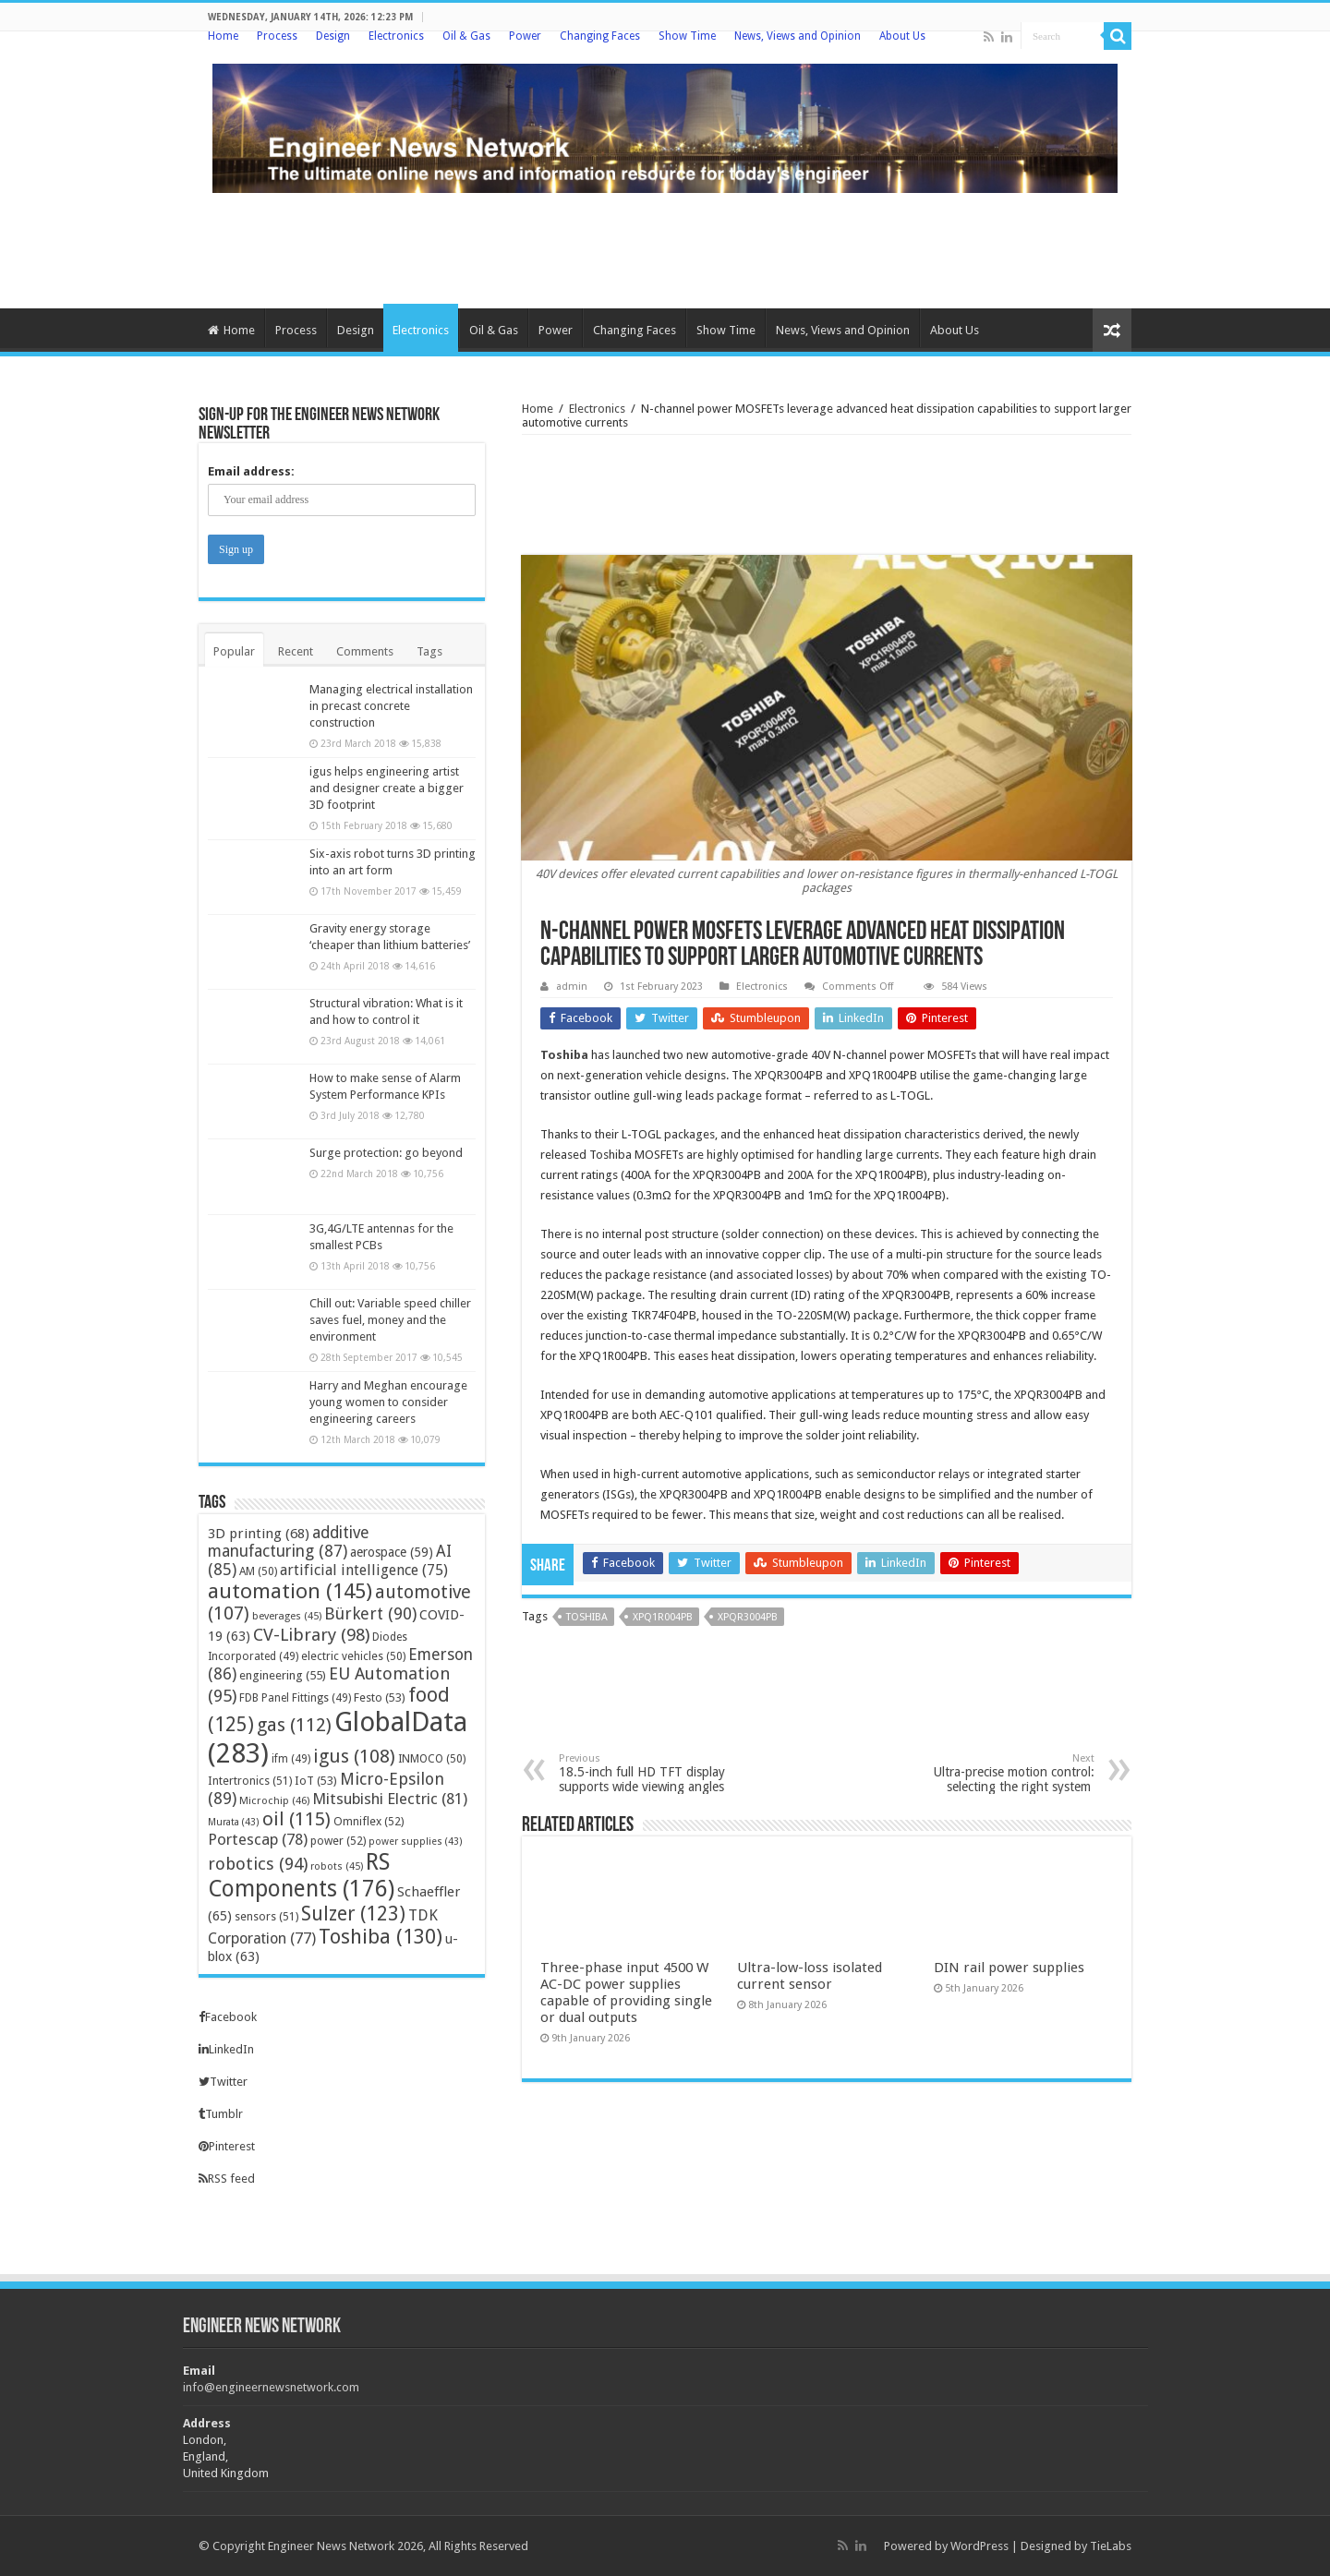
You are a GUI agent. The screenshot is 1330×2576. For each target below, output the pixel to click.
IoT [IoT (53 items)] (316, 1781)
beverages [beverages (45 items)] (286, 1616)
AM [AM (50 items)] (258, 1571)
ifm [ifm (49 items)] (291, 1758)
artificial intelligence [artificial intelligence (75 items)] (364, 1570)
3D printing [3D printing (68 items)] (258, 1533)
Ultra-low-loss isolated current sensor (809, 1975)
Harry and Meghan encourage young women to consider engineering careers (388, 1402)
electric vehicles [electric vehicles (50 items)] (353, 1656)
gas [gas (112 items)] (294, 1725)
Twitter (223, 2081)
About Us (902, 36)
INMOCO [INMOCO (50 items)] (432, 1758)
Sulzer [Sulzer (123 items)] (353, 1913)
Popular (234, 651)
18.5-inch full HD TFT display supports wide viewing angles (653, 1773)
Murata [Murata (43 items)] (234, 1822)
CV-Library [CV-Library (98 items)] (311, 1634)
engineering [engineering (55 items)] (282, 1675)
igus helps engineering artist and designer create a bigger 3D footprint (386, 788)
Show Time (687, 36)
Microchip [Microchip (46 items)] (274, 1800)
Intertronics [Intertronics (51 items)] (250, 1781)
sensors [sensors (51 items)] (266, 1916)
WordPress (979, 2546)
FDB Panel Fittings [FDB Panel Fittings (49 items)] (295, 1697)
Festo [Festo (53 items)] (379, 1697)
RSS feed (227, 2178)
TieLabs (1110, 2546)
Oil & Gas (466, 36)
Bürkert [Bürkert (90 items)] (370, 1613)
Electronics (396, 36)
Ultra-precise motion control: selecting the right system (999, 1773)
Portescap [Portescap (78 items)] (258, 1839)
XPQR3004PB (748, 1617)
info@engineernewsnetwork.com (271, 2387)
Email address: (251, 471)
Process (277, 36)
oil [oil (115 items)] (296, 1819)
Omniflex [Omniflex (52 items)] (368, 1821)
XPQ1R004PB (663, 1617)
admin (571, 987)
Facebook (228, 2017)
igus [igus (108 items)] (354, 1756)
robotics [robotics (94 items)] (258, 1863)
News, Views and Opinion (797, 36)
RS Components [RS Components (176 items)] (301, 1875)
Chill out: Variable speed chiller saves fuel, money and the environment (390, 1319)
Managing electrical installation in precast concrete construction (391, 705)
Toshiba (564, 1055)
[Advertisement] (665, 248)
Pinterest (227, 2146)
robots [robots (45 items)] (336, 1866)
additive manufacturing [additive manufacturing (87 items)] (288, 1541)
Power (525, 36)
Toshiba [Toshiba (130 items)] (380, 1936)
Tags (429, 651)
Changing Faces (600, 36)
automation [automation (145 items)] (290, 1591)
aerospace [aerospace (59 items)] (391, 1552)
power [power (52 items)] (338, 1841)
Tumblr (221, 2114)
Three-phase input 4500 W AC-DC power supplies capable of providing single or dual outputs (626, 1992)
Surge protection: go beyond (386, 1153)
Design (333, 36)
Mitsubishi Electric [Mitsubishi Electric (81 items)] (389, 1798)
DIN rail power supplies (1009, 1967)
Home (223, 36)
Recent (295, 651)
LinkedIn (226, 2049)
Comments (364, 651)
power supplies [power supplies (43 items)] (416, 1842)
